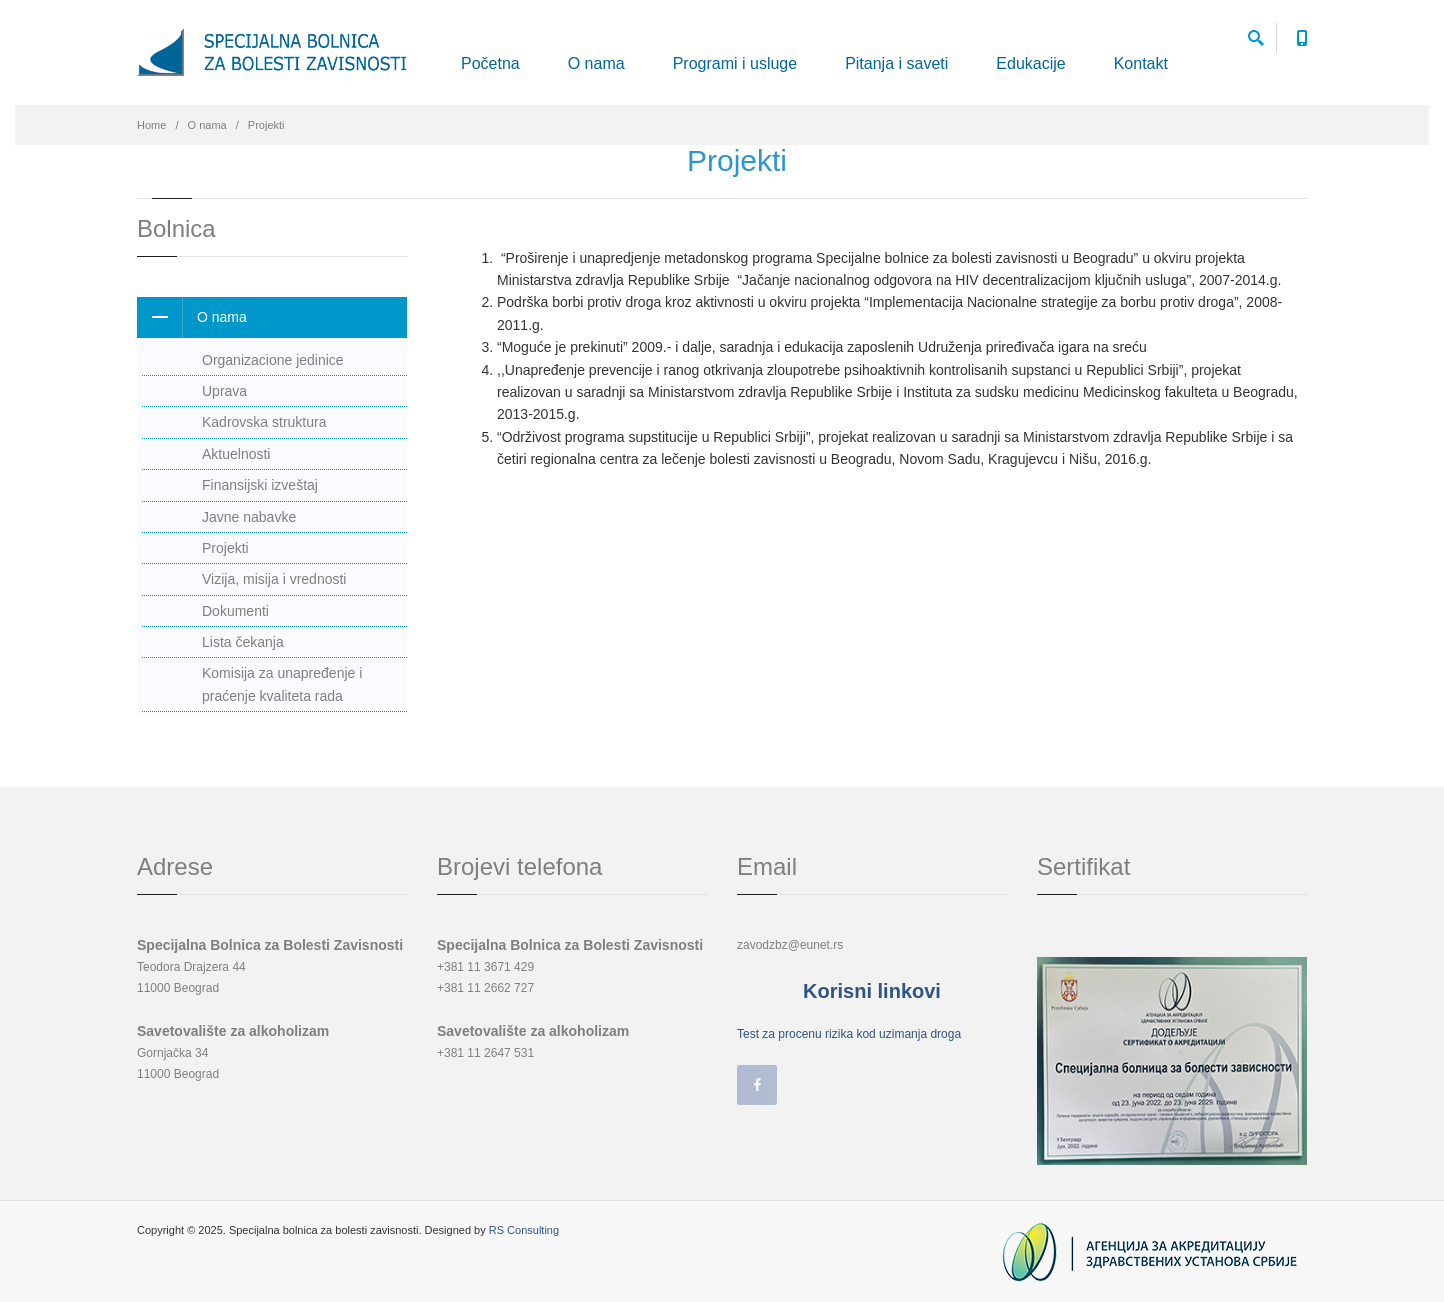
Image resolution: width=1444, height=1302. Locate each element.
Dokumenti (235, 611)
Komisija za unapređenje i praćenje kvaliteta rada (282, 684)
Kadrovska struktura (264, 422)
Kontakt (1141, 63)
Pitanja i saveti (896, 63)
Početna (490, 63)
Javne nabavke (249, 517)
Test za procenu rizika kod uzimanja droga (849, 1034)
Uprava (224, 391)
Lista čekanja (243, 642)
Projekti (225, 548)
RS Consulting (524, 1230)
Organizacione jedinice (273, 360)
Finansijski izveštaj (260, 485)
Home (151, 125)
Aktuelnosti (236, 454)
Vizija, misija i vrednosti (274, 579)
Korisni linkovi (872, 991)
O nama (596, 63)
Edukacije (1030, 63)
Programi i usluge (735, 63)
